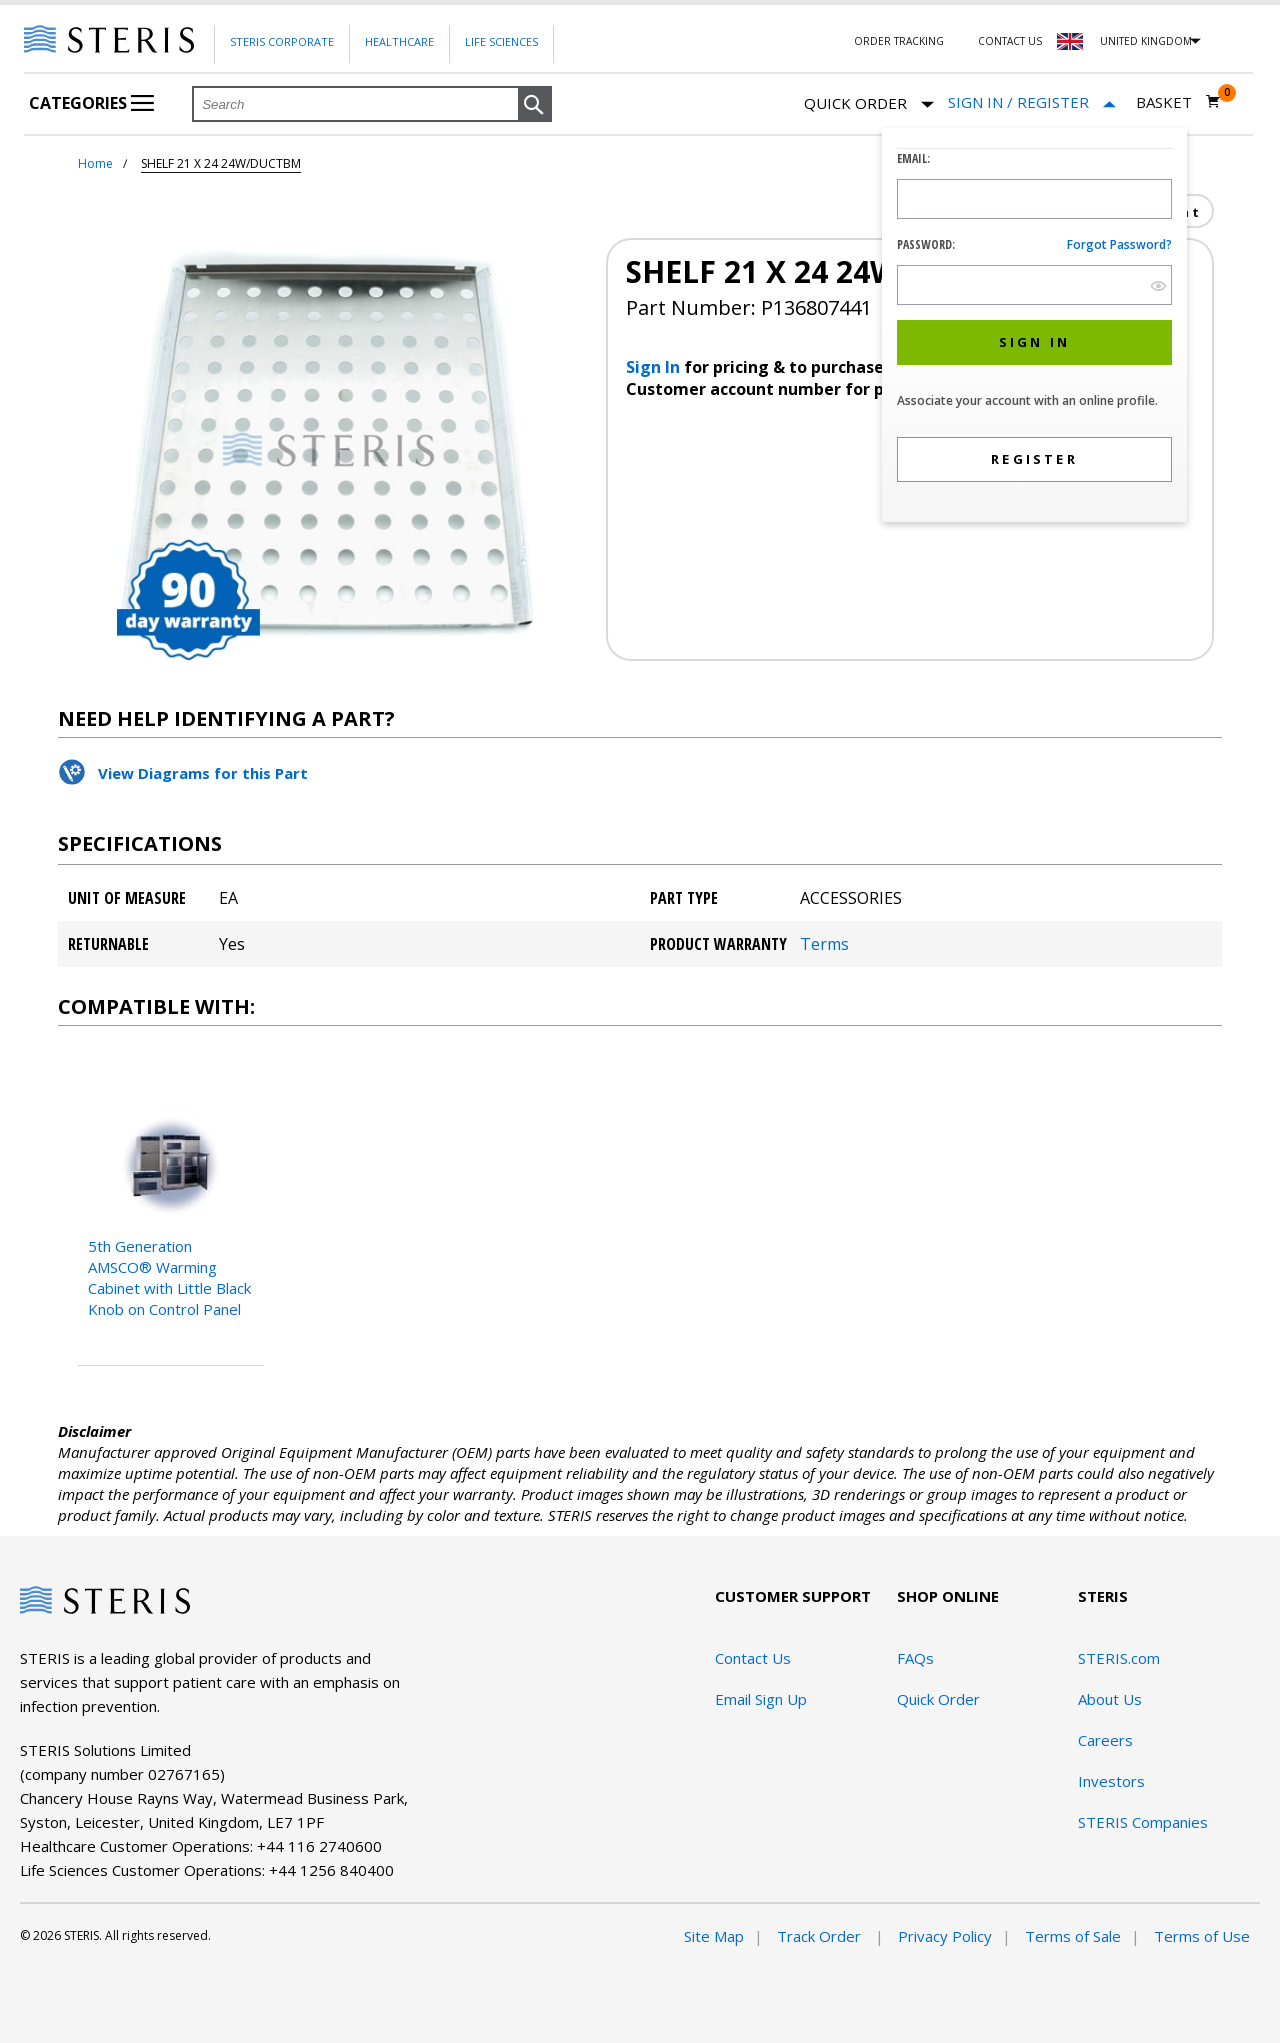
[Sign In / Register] (1032, 102)
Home (95, 163)
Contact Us (1010, 41)
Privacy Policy (945, 1936)
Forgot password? (1119, 244)
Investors (1111, 1781)
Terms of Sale (1073, 1936)
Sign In (655, 367)
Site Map (714, 1936)
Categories (91, 103)
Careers (1105, 1740)
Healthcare (399, 41)
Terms (824, 944)
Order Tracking (899, 41)
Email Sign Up (761, 1699)
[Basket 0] (1178, 102)
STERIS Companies (1143, 1822)
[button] (535, 105)
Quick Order (869, 104)
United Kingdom (1146, 41)
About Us (1110, 1699)
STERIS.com (1119, 1658)
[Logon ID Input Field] (1034, 199)
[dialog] (1034, 327)
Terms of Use (1202, 1936)
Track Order (821, 1936)
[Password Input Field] (1034, 285)
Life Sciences (501, 41)
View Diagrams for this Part (203, 773)
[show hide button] (1158, 285)
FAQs (915, 1658)
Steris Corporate (282, 41)
